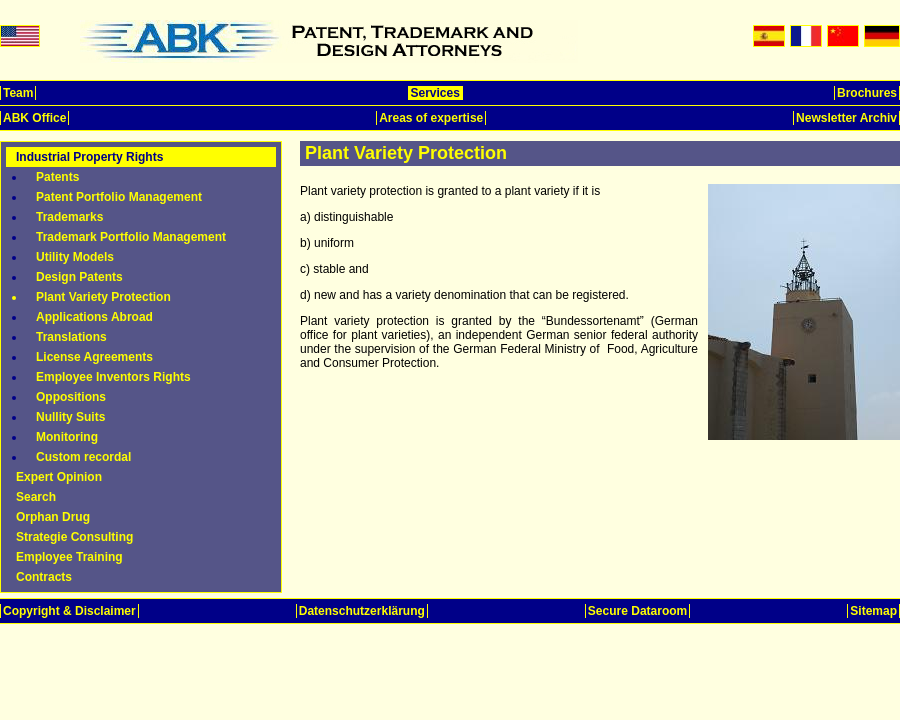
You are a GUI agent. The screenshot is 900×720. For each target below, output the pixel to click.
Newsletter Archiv (846, 118)
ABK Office (34, 118)
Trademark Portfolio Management (131, 237)
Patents (57, 177)
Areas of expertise (431, 118)
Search (36, 497)
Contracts (44, 577)
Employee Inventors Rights (113, 377)
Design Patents (79, 277)
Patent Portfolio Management (119, 197)
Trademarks (69, 217)
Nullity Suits (70, 417)
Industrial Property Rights (89, 157)
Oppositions (71, 397)
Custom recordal (83, 457)
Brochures (867, 93)
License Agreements (94, 357)
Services (435, 93)
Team (18, 93)
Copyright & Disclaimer (69, 611)
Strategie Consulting (74, 537)
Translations (71, 337)
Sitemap (873, 611)
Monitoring (67, 437)
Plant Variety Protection (103, 297)
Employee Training (69, 557)
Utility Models (75, 257)
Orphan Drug (53, 517)
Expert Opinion (59, 477)
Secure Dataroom (637, 611)
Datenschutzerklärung (362, 611)
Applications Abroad (94, 317)
